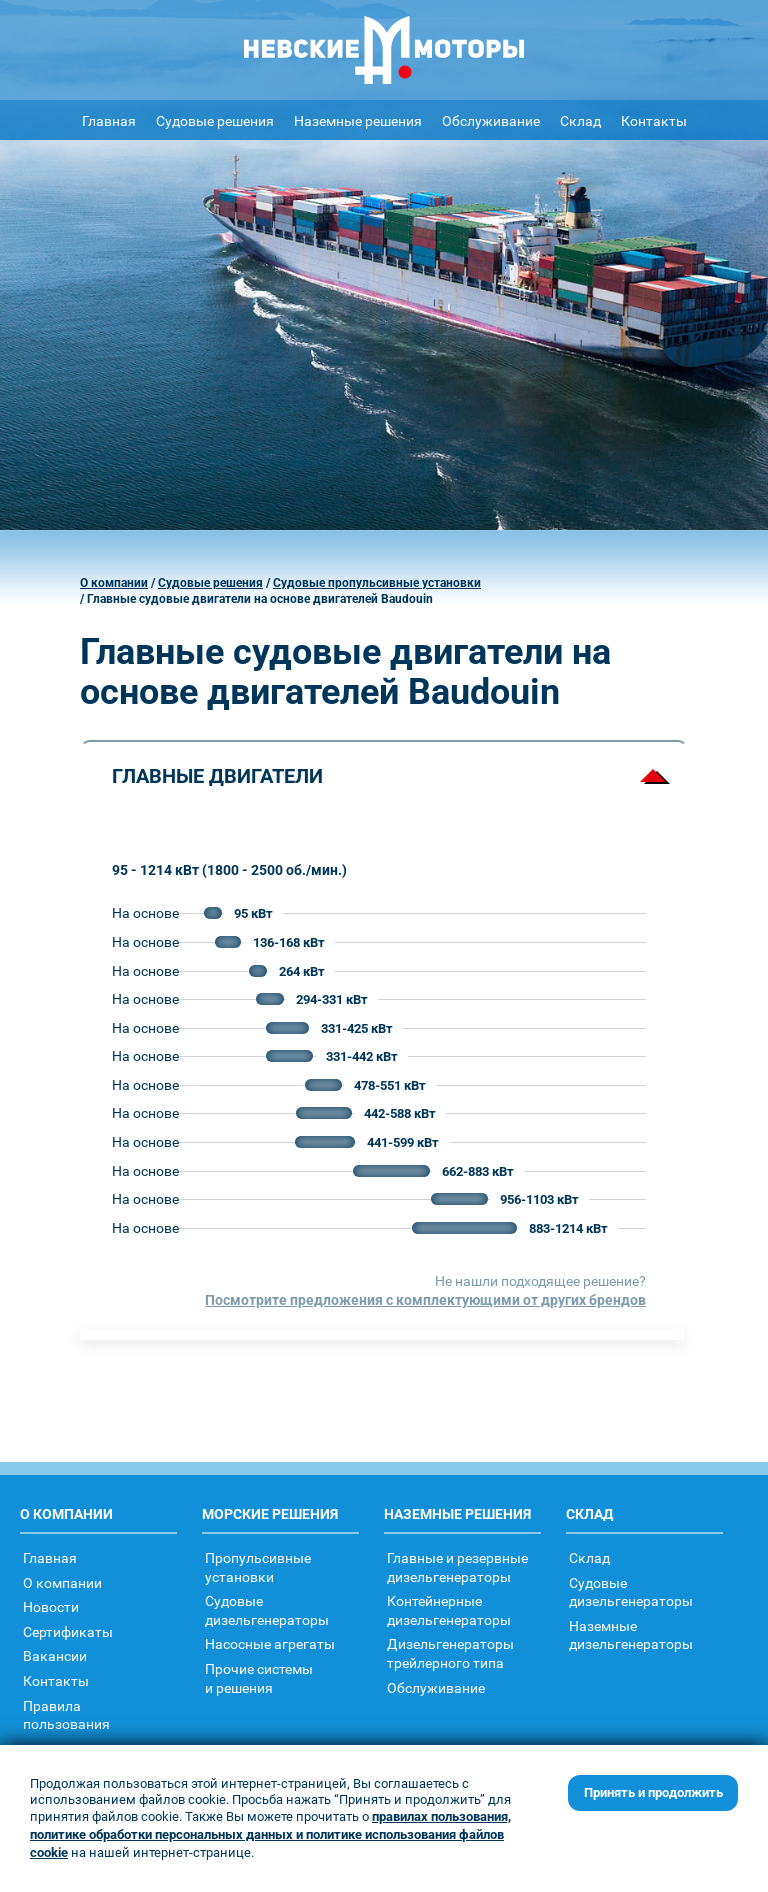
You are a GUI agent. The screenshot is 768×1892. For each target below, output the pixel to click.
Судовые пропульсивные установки (377, 583)
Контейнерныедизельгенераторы (449, 1610)
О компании (114, 583)
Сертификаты (68, 1631)
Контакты (654, 120)
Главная (109, 120)
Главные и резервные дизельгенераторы (457, 1567)
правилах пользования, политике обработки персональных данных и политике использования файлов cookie (270, 1834)
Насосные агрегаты (270, 1643)
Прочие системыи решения (259, 1678)
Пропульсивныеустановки (258, 1567)
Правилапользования (66, 1715)
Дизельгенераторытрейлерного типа (450, 1653)
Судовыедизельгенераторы (267, 1610)
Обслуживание (491, 120)
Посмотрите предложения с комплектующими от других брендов (425, 1300)
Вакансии (55, 1655)
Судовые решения (215, 120)
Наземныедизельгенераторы (631, 1635)
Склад (580, 120)
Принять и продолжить (653, 1792)
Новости (51, 1606)
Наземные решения (358, 120)
